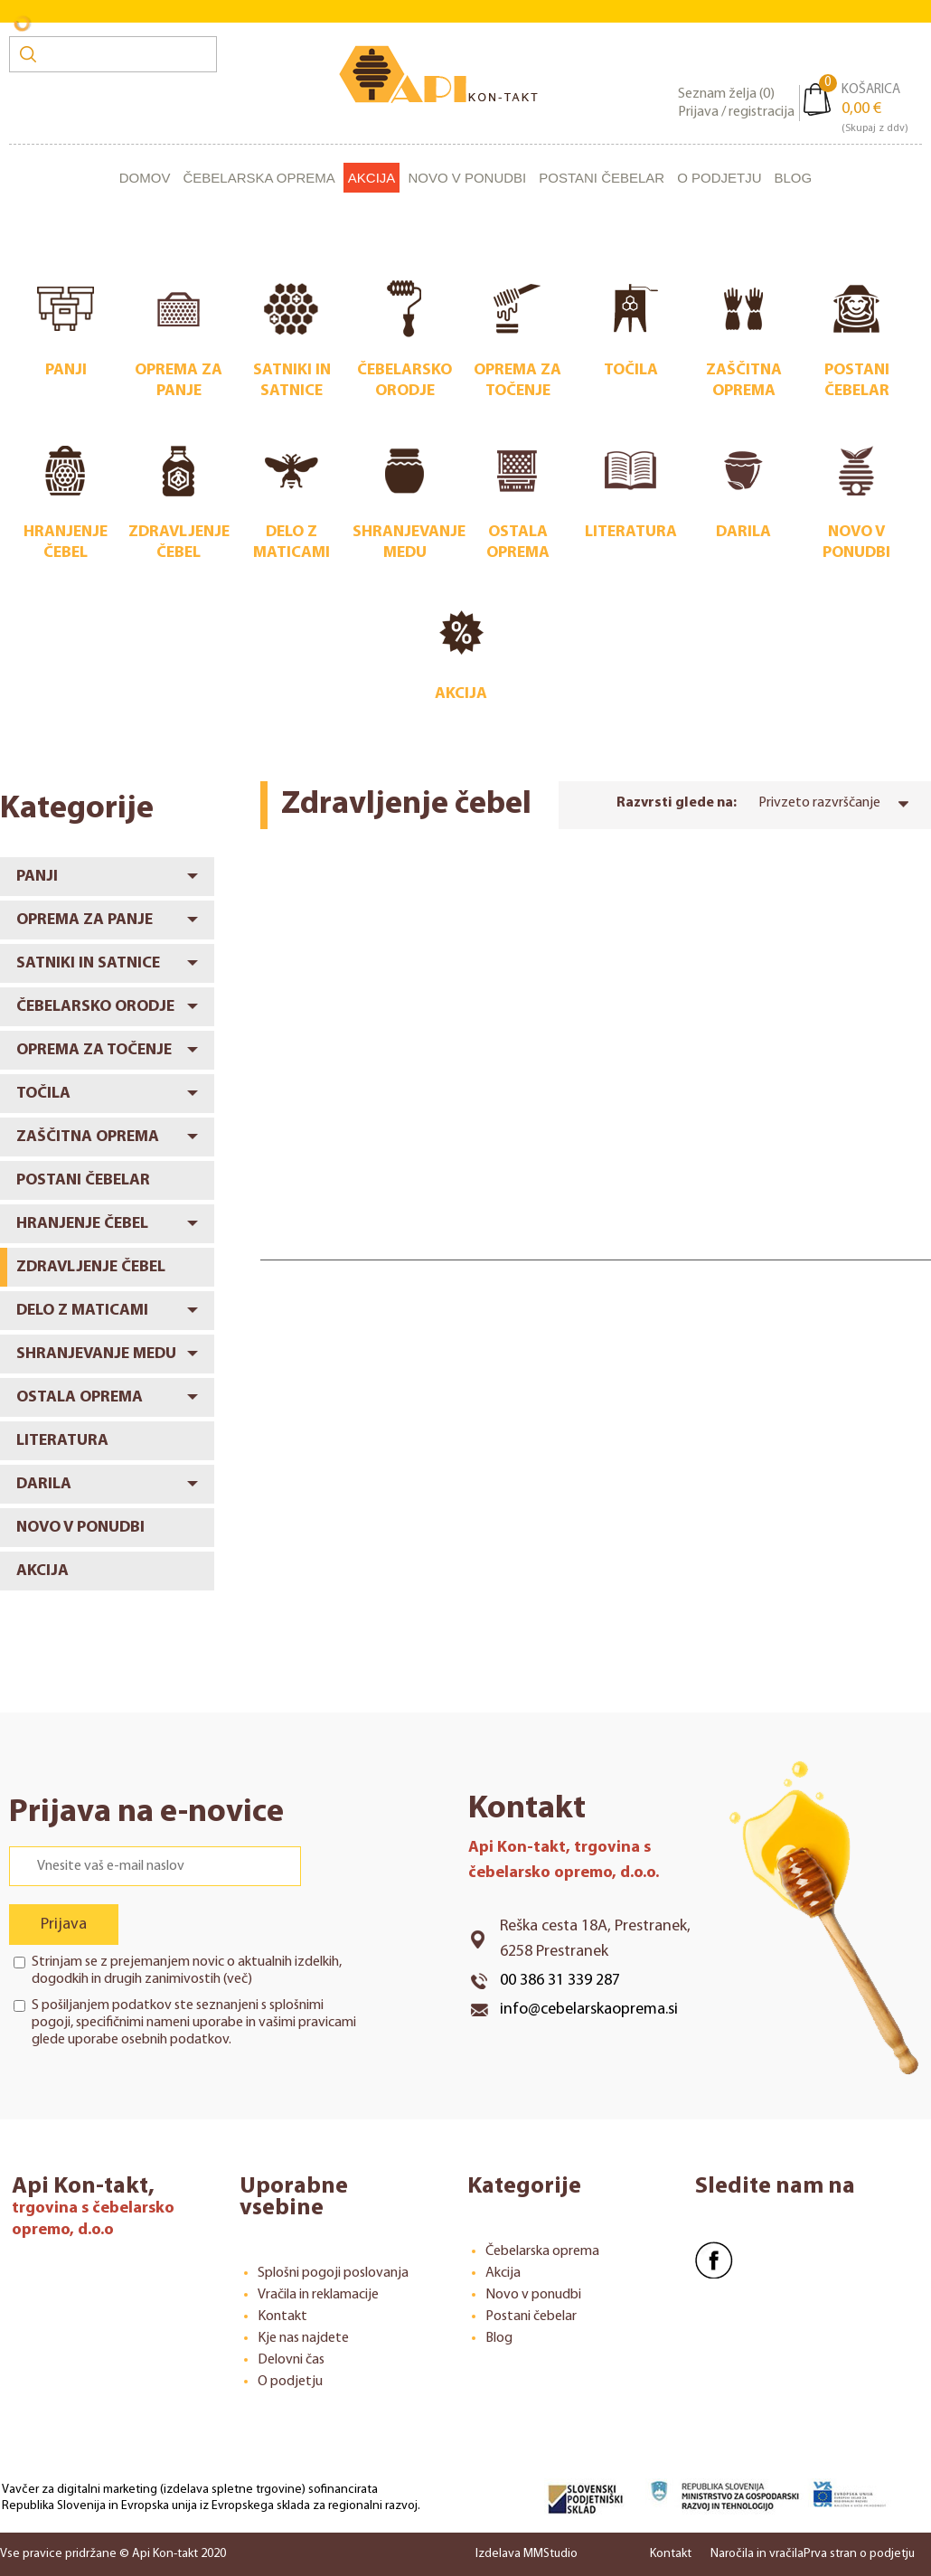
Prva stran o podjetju (859, 2554)
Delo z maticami (82, 1310)
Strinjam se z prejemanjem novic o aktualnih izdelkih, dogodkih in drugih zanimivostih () (187, 1970)
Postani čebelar (601, 177)
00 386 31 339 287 (560, 1980)
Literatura (62, 1440)
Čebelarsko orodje (95, 1006)
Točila (43, 1093)
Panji (37, 876)
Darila (43, 1484)
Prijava (64, 1924)
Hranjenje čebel (82, 1223)
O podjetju (719, 177)
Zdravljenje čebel (90, 1267)
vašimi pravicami (307, 2022)
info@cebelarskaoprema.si (589, 2009)
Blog (794, 177)
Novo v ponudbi (467, 177)
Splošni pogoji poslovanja (333, 2273)
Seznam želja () (726, 94)
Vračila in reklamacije (318, 2295)
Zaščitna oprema (87, 1137)
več (237, 1979)
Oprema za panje (84, 920)
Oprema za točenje (94, 1050)
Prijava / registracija (736, 112)
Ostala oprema (79, 1397)
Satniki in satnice (88, 963)
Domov (145, 177)
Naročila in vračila (757, 2554)
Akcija (372, 177)
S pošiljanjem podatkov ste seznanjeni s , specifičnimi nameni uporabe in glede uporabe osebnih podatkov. (194, 2022)
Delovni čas (291, 2360)
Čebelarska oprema (258, 177)
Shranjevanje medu (96, 1354)
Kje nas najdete (303, 2338)
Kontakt (282, 2316)
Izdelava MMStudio (526, 2554)
